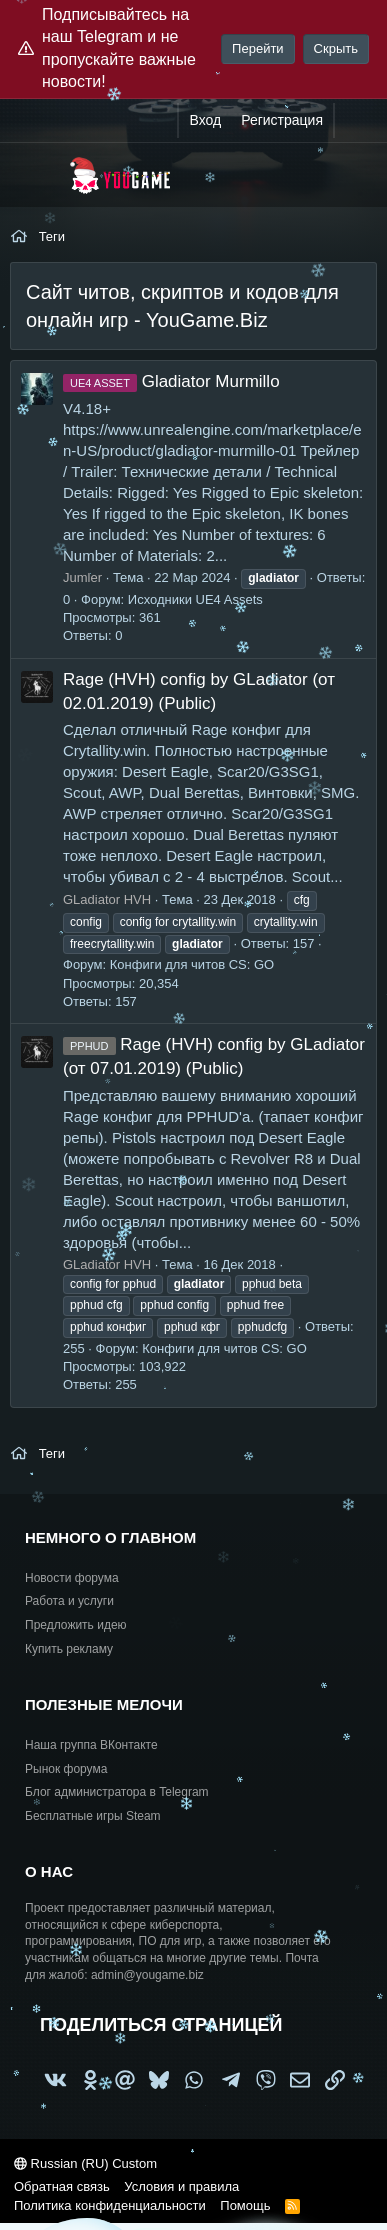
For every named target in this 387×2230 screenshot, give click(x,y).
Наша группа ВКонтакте (91, 1745)
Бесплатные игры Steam (93, 1816)
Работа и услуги (69, 1601)
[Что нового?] (354, 121)
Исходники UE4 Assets (195, 599)
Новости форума (72, 1578)
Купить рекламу (69, 1649)
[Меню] (37, 175)
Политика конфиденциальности (110, 2205)
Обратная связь (62, 2186)
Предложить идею (76, 1625)
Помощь (245, 2205)
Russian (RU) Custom (85, 2163)
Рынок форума (66, 1769)
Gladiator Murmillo (171, 381)
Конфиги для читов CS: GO (192, 964)
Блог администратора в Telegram (117, 1792)
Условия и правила (181, 2186)
